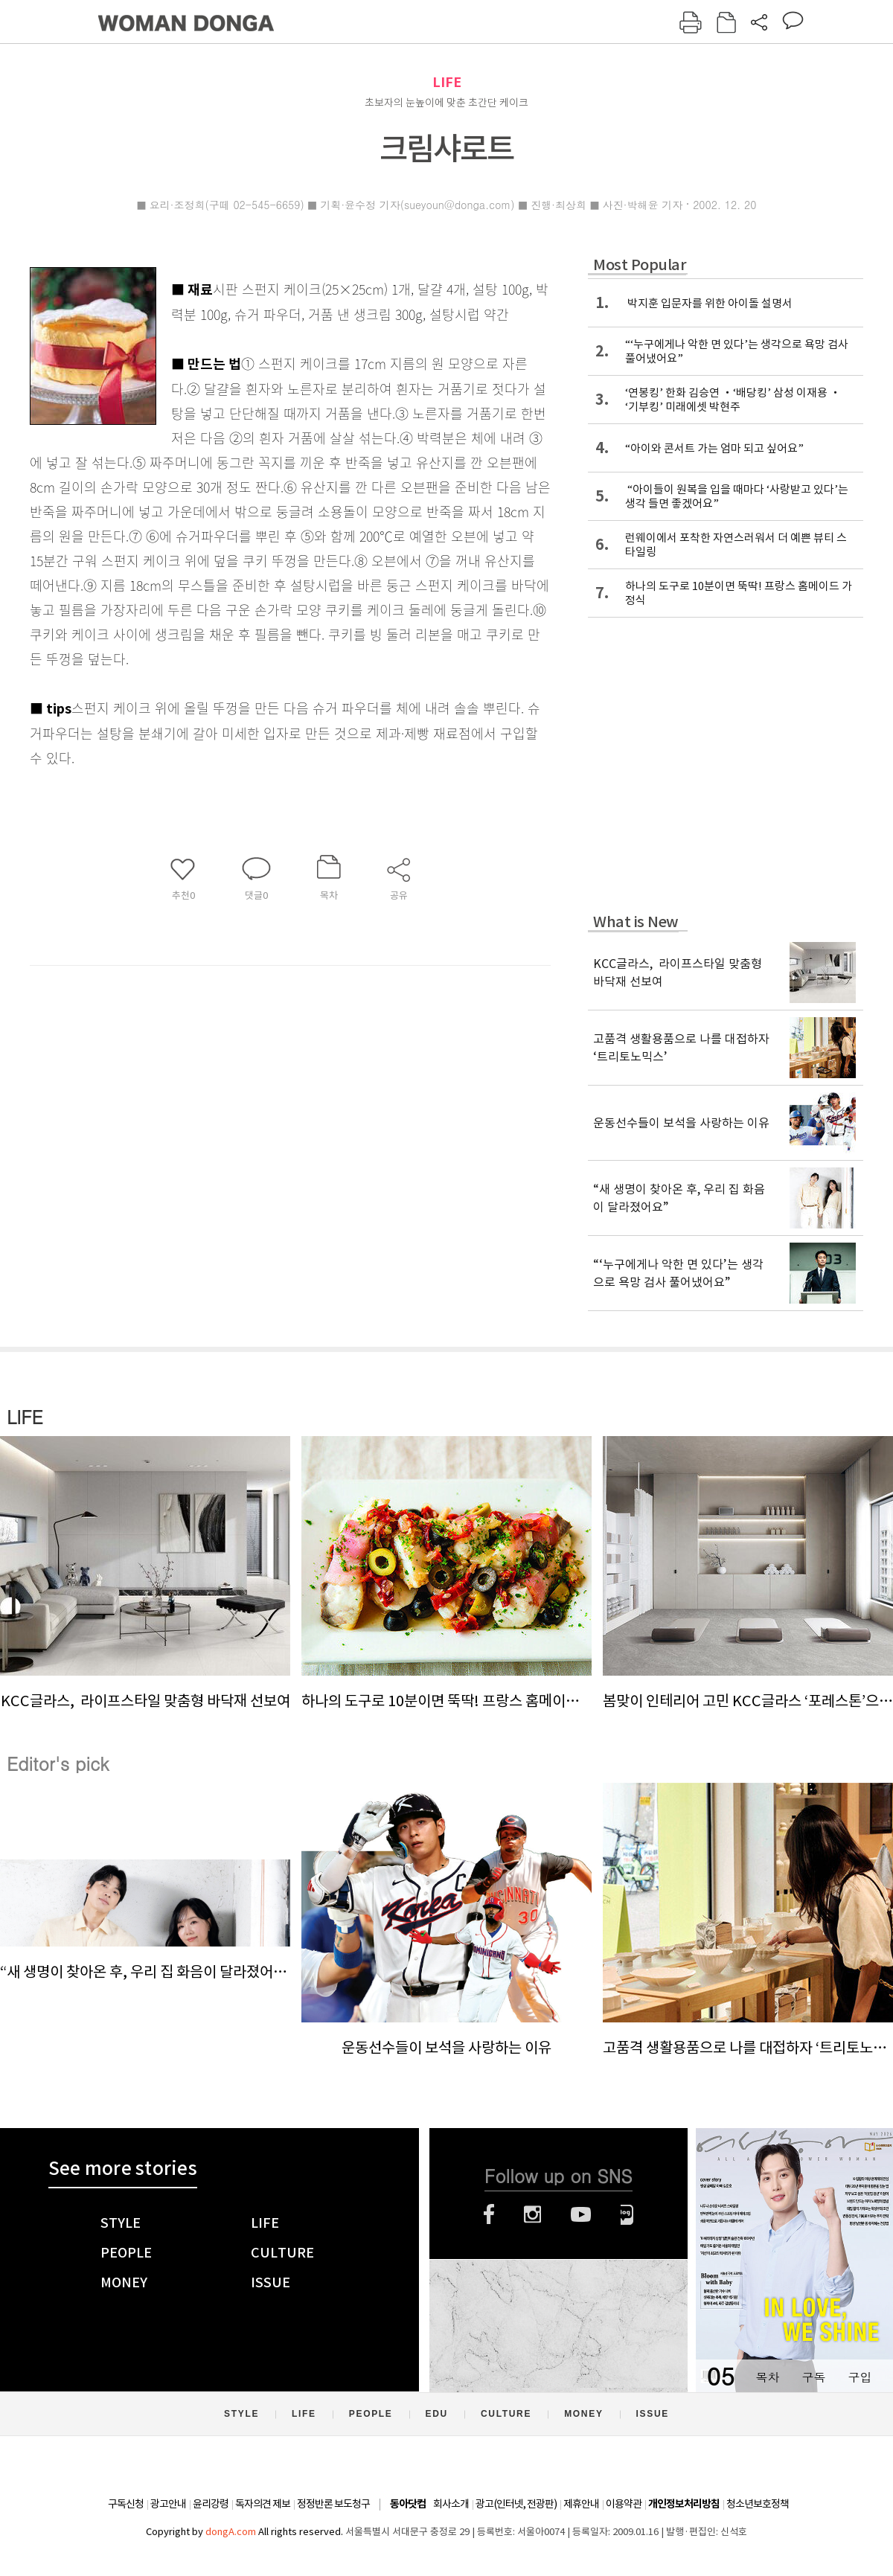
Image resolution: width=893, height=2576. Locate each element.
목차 (767, 2377)
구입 (859, 2377)
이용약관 (623, 2504)
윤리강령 (210, 2504)
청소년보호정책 (757, 2504)
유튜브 (581, 2214)
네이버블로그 (627, 2214)
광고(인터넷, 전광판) (516, 2504)
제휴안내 (581, 2504)
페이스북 (489, 2214)
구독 (813, 2377)
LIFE (446, 82)
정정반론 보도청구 (333, 2504)
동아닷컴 (408, 2504)
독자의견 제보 (262, 2504)
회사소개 (451, 2504)
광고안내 (168, 2504)
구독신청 (126, 2504)
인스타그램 (532, 2214)
